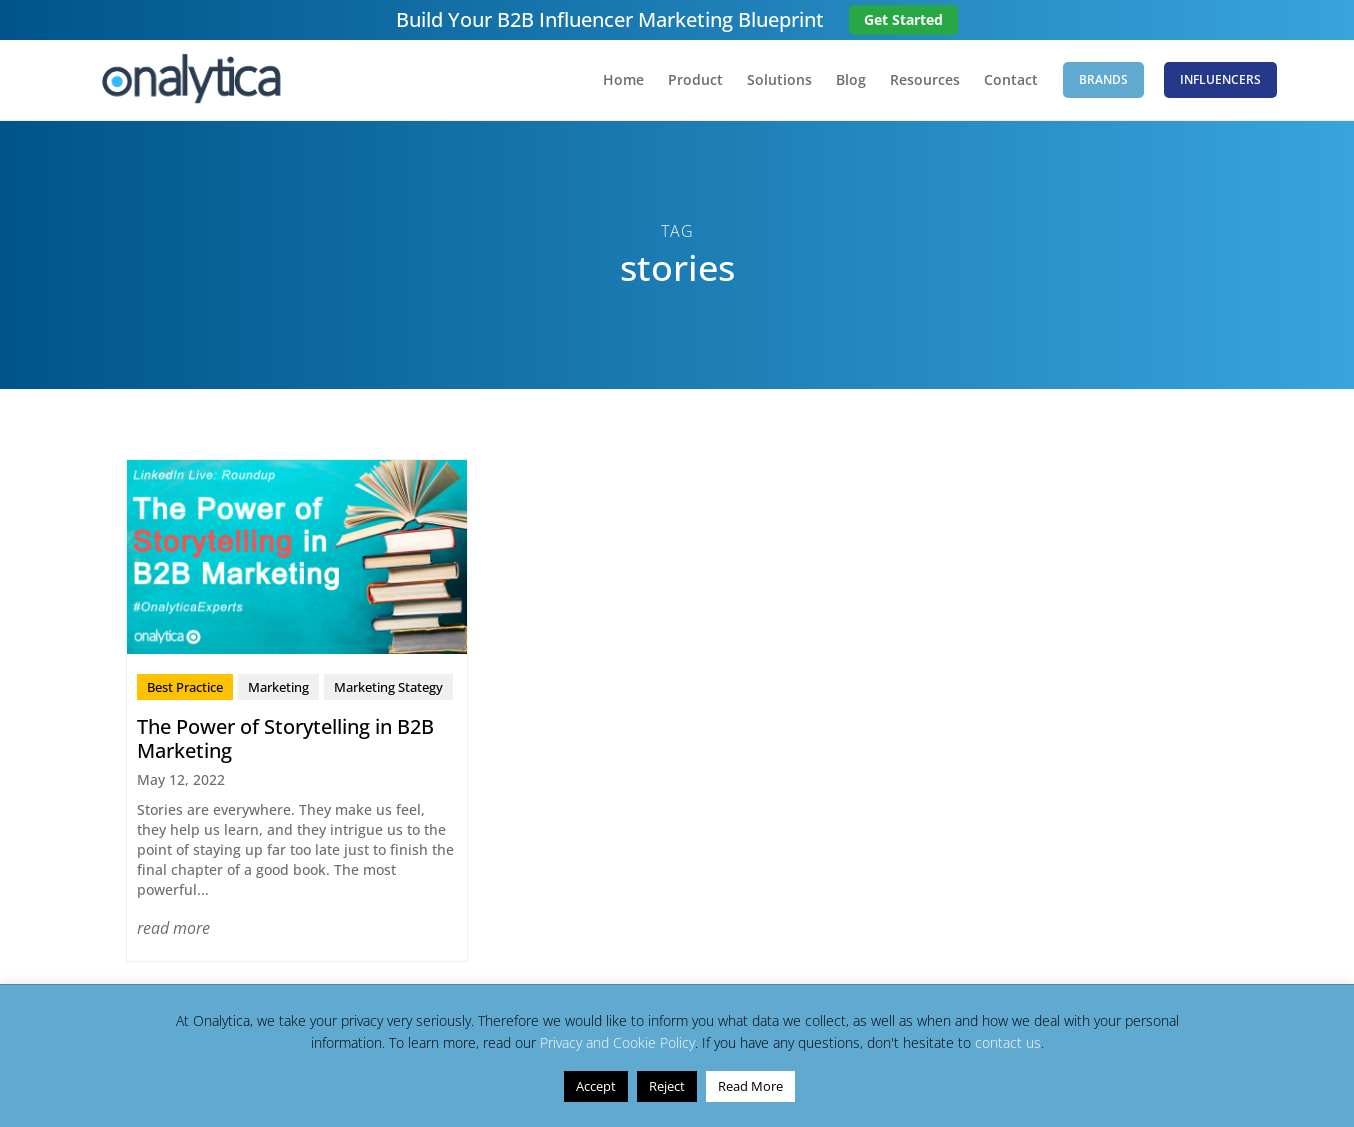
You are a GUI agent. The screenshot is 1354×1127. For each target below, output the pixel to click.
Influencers (1220, 79)
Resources (925, 81)
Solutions (779, 81)
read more (173, 928)
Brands (1103, 79)
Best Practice (185, 687)
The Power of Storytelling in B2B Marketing (285, 738)
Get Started (903, 19)
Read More (750, 1086)
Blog (851, 81)
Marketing (278, 687)
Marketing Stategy (388, 687)
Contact (1011, 81)
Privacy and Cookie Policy (617, 1042)
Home (623, 81)
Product (695, 81)
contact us (1008, 1042)
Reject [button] (667, 1086)
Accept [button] (596, 1086)
